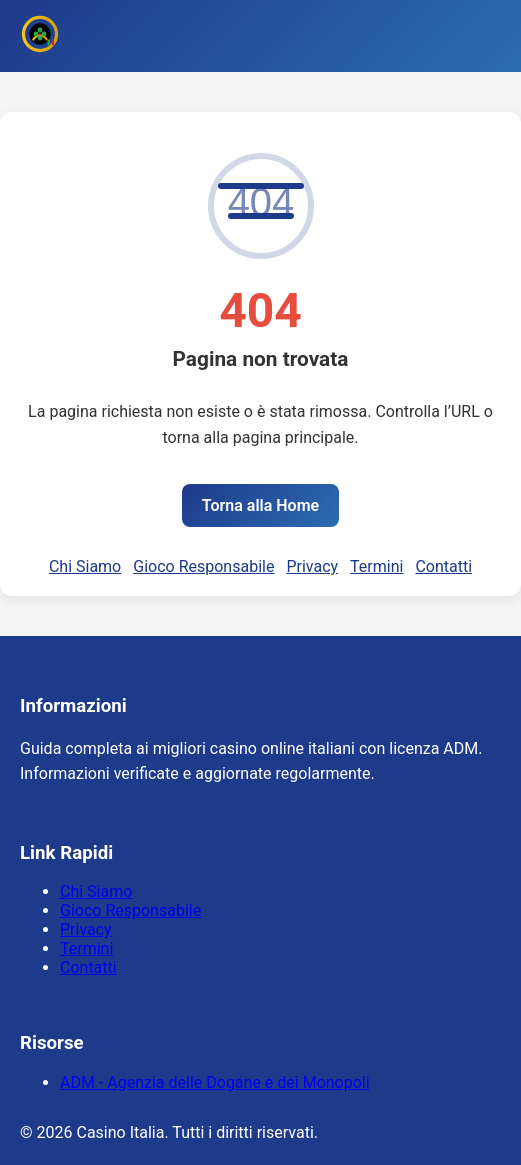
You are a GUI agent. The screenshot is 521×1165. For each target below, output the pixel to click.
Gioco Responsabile (203, 566)
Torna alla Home (260, 505)
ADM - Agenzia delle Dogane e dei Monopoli (215, 1082)
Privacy (312, 566)
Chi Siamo (85, 566)
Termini (376, 566)
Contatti (443, 566)
